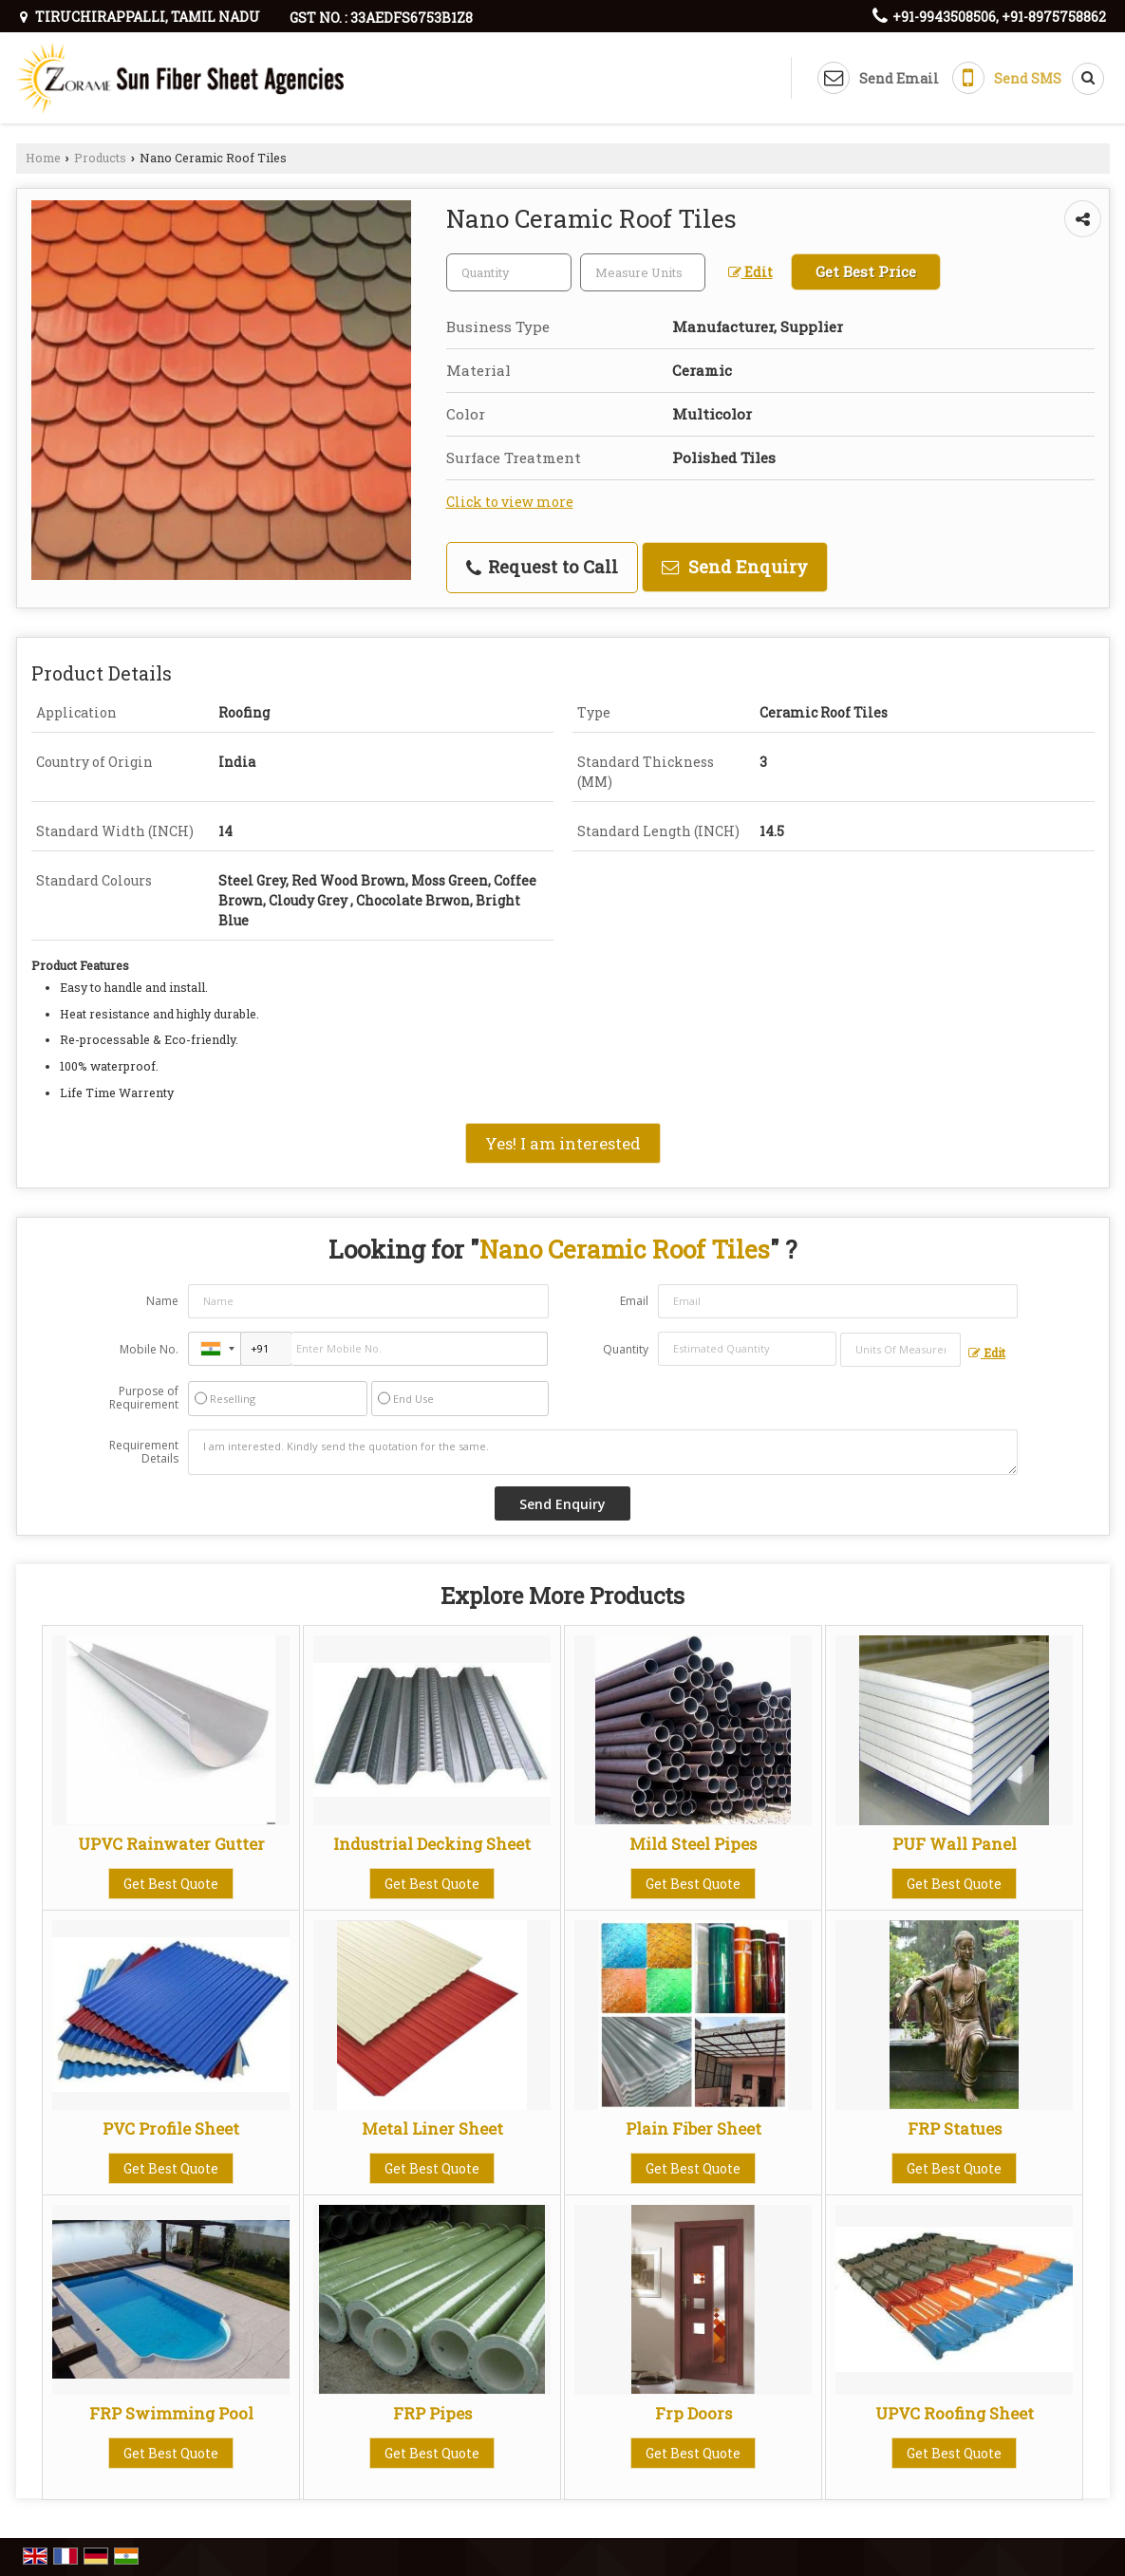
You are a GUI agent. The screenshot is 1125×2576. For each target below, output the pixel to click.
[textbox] (642, 272)
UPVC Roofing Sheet (954, 2413)
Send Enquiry (735, 566)
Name (162, 1301)
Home (43, 157)
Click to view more (509, 502)
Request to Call (542, 566)
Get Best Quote (170, 1884)
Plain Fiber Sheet (693, 2128)
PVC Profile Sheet (171, 2128)
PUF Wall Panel (954, 1844)
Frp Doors (693, 2413)
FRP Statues (955, 2128)
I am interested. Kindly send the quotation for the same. (603, 1452)
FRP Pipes (432, 2413)
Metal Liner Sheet (432, 2128)
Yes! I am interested (563, 1143)
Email (634, 1301)
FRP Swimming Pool (171, 2413)
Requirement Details (143, 1452)
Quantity (625, 1349)
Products (100, 157)
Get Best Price (866, 271)
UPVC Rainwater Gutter (171, 1844)
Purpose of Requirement (143, 1398)
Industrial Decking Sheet (432, 1844)
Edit (750, 272)
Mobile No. (149, 1349)
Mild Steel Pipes (693, 1844)
